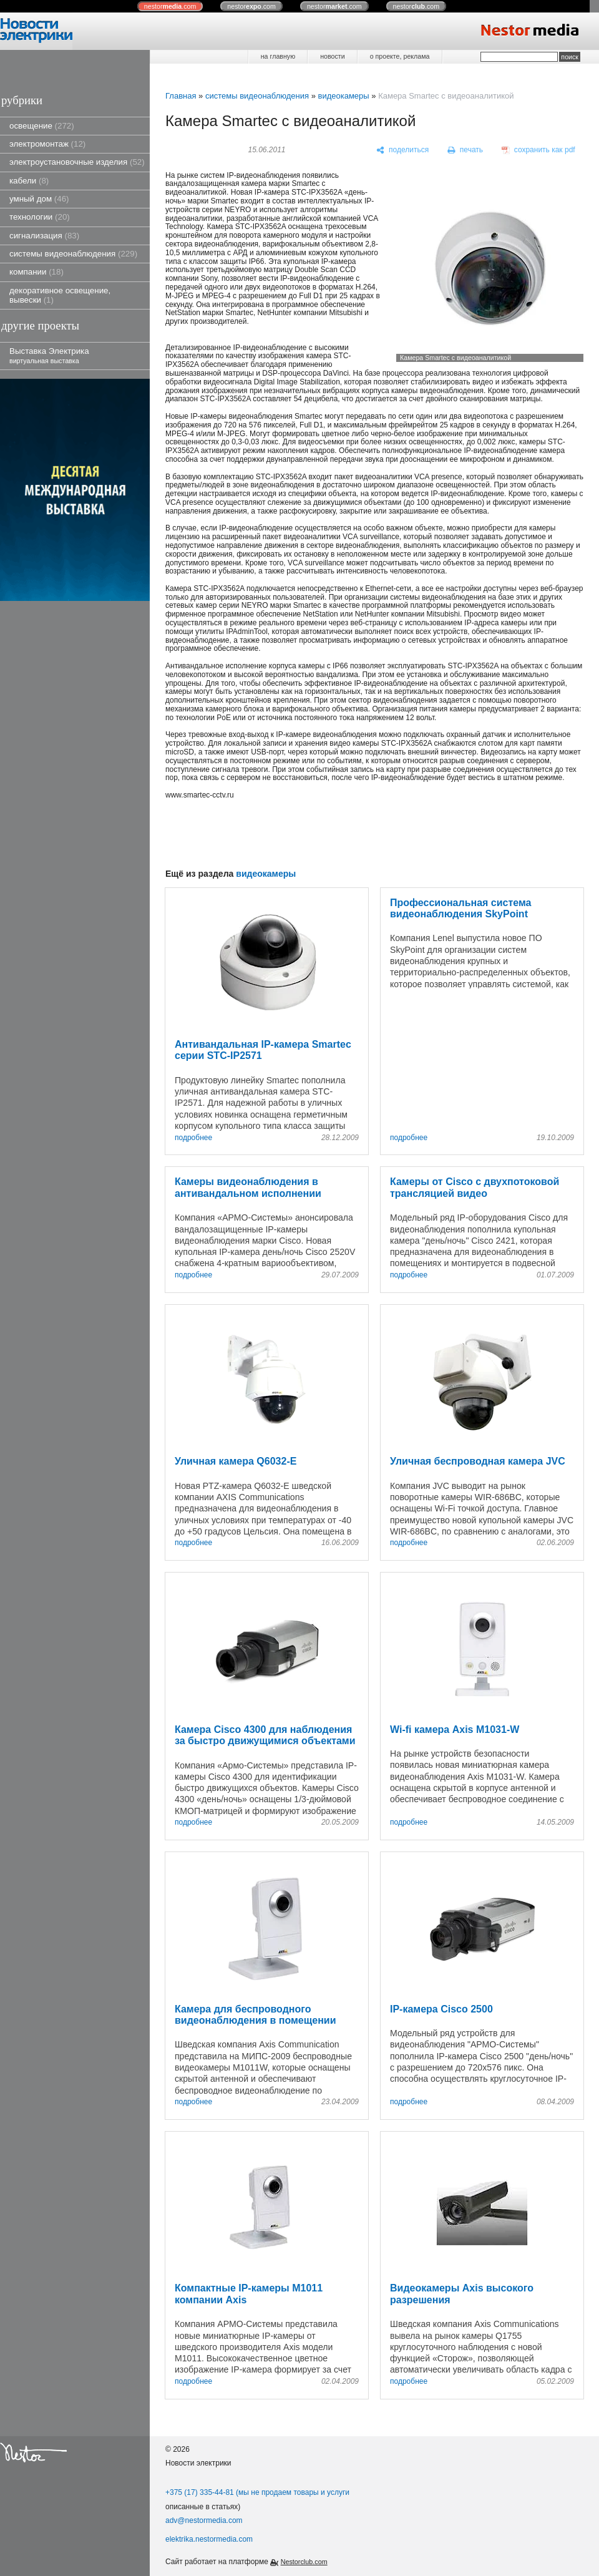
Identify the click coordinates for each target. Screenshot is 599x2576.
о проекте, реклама (400, 56)
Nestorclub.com (304, 2561)
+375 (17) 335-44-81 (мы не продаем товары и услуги (257, 2492)
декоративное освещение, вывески (59, 295)
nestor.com (170, 6)
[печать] (465, 150)
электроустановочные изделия (77, 162)
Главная (180, 95)
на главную (278, 56)
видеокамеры (343, 95)
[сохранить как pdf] (538, 150)
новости (332, 56)
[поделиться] (402, 150)
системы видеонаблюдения (73, 253)
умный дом (39, 198)
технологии (39, 217)
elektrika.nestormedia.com (209, 2539)
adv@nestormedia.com (204, 2520)
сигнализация (44, 235)
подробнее (193, 1138)
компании (36, 271)
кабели (29, 180)
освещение (41, 125)
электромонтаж (47, 144)
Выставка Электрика (49, 355)
